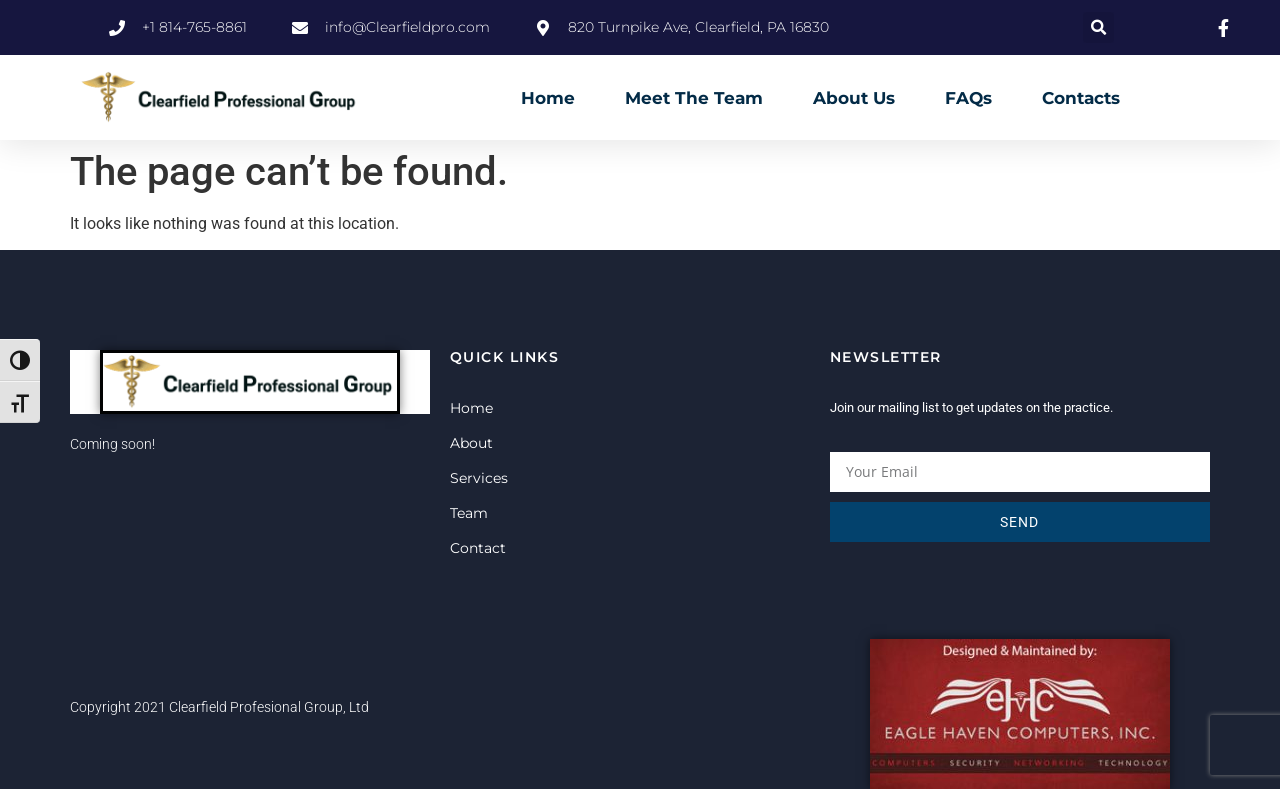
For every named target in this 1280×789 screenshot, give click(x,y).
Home (548, 98)
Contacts (1081, 98)
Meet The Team (694, 98)
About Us (854, 98)
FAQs (968, 98)
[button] (1098, 27)
